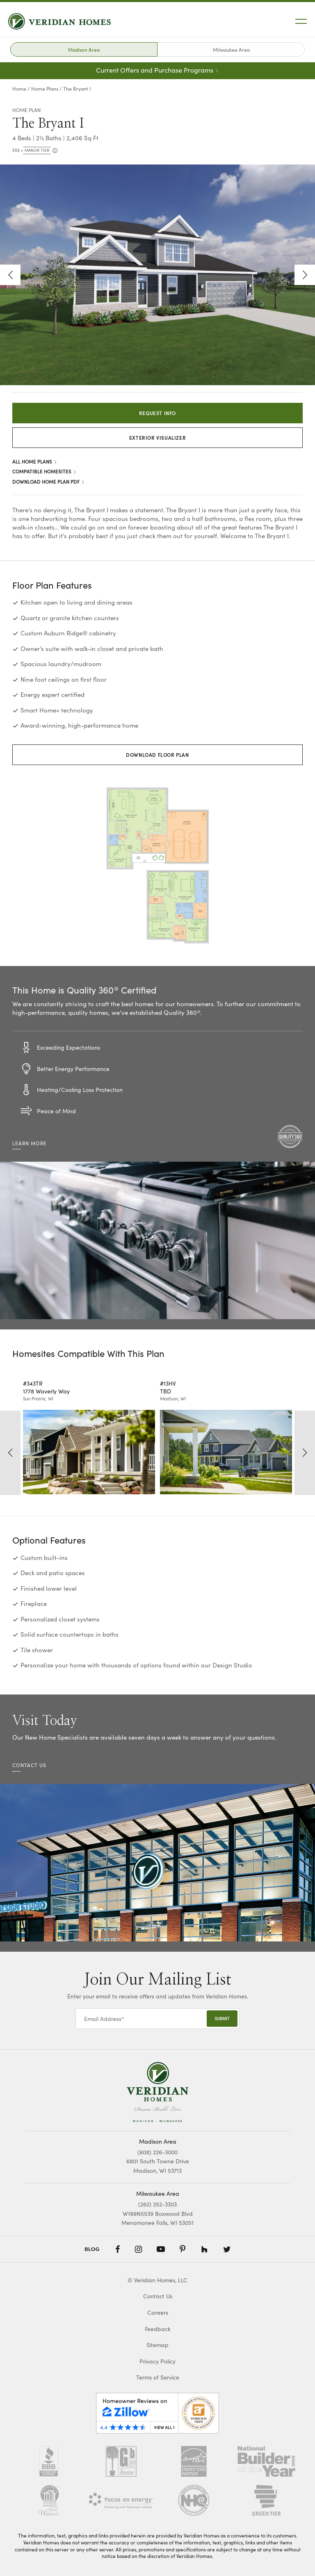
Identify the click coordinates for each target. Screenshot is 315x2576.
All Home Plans (34, 461)
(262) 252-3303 (157, 2204)
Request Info (157, 412)
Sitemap (157, 2345)
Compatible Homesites (44, 471)
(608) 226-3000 (157, 2152)
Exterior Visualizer (157, 437)
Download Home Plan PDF (48, 481)
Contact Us (157, 2296)
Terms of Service (157, 2377)
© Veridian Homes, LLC (157, 2280)
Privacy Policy (157, 2361)
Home (19, 88)
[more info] (54, 150)
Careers (157, 2312)
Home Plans (44, 88)
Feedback (158, 2329)
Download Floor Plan (157, 754)
